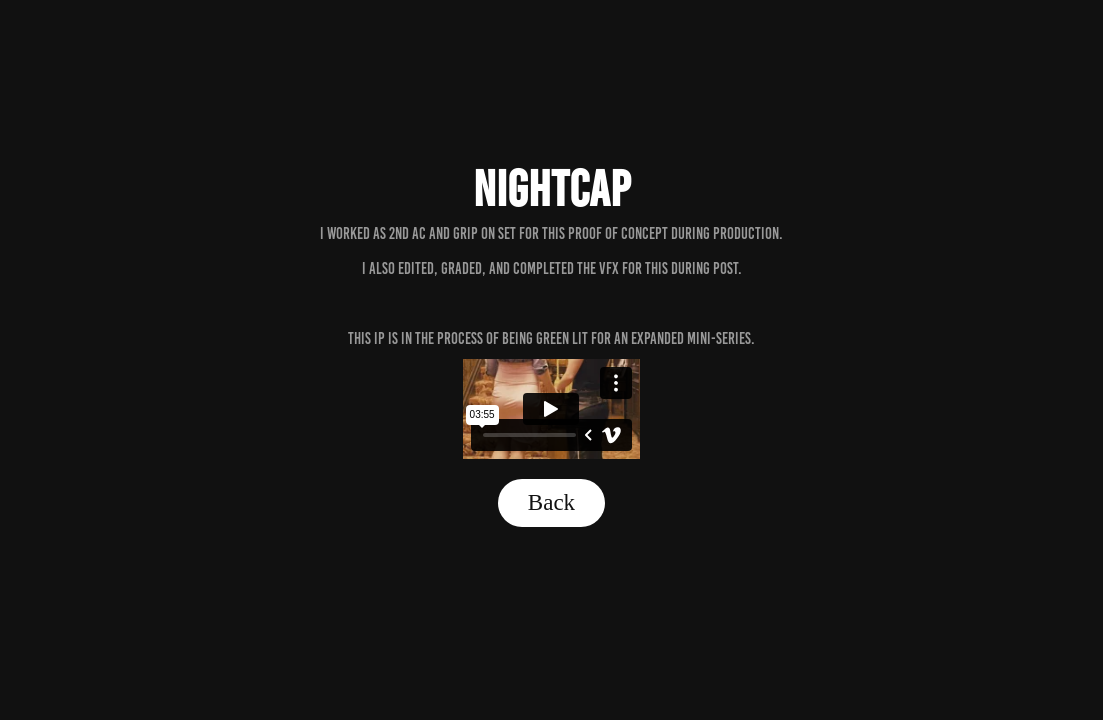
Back (551, 502)
